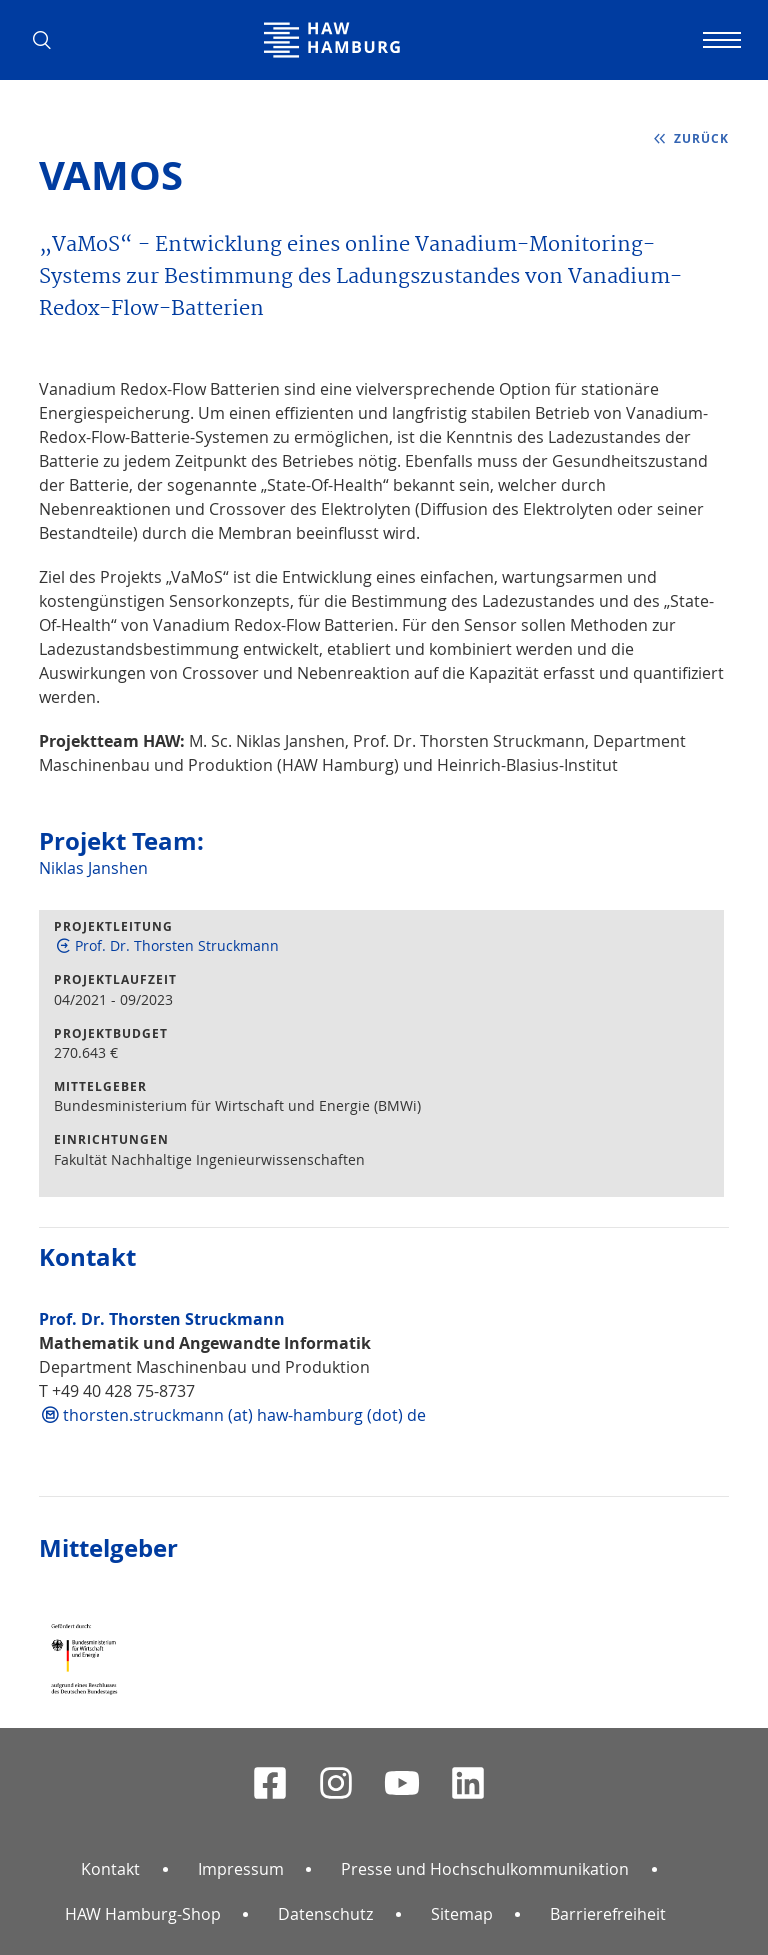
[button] (49, 40)
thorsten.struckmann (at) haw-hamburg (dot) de (244, 1415)
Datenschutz (325, 1914)
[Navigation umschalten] (719, 40)
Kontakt (110, 1869)
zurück (701, 138)
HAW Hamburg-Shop (143, 1914)
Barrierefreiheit (608, 1914)
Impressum (241, 1869)
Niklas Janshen (93, 868)
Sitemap (462, 1914)
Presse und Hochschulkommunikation (485, 1869)
